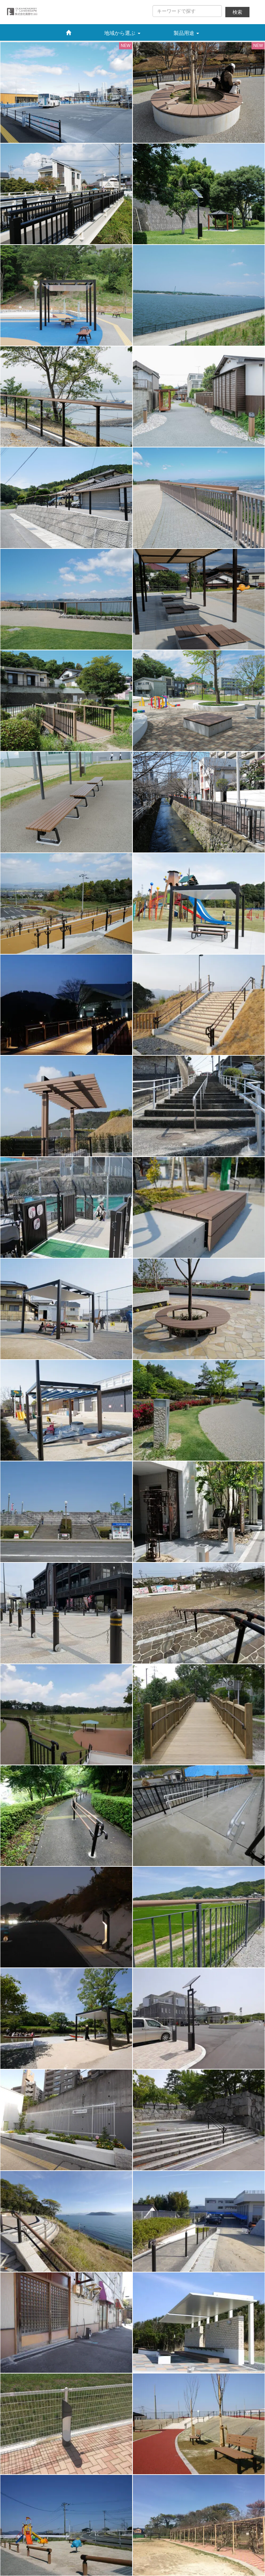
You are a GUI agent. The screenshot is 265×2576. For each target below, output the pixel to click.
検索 (237, 12)
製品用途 (186, 33)
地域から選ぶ (122, 33)
